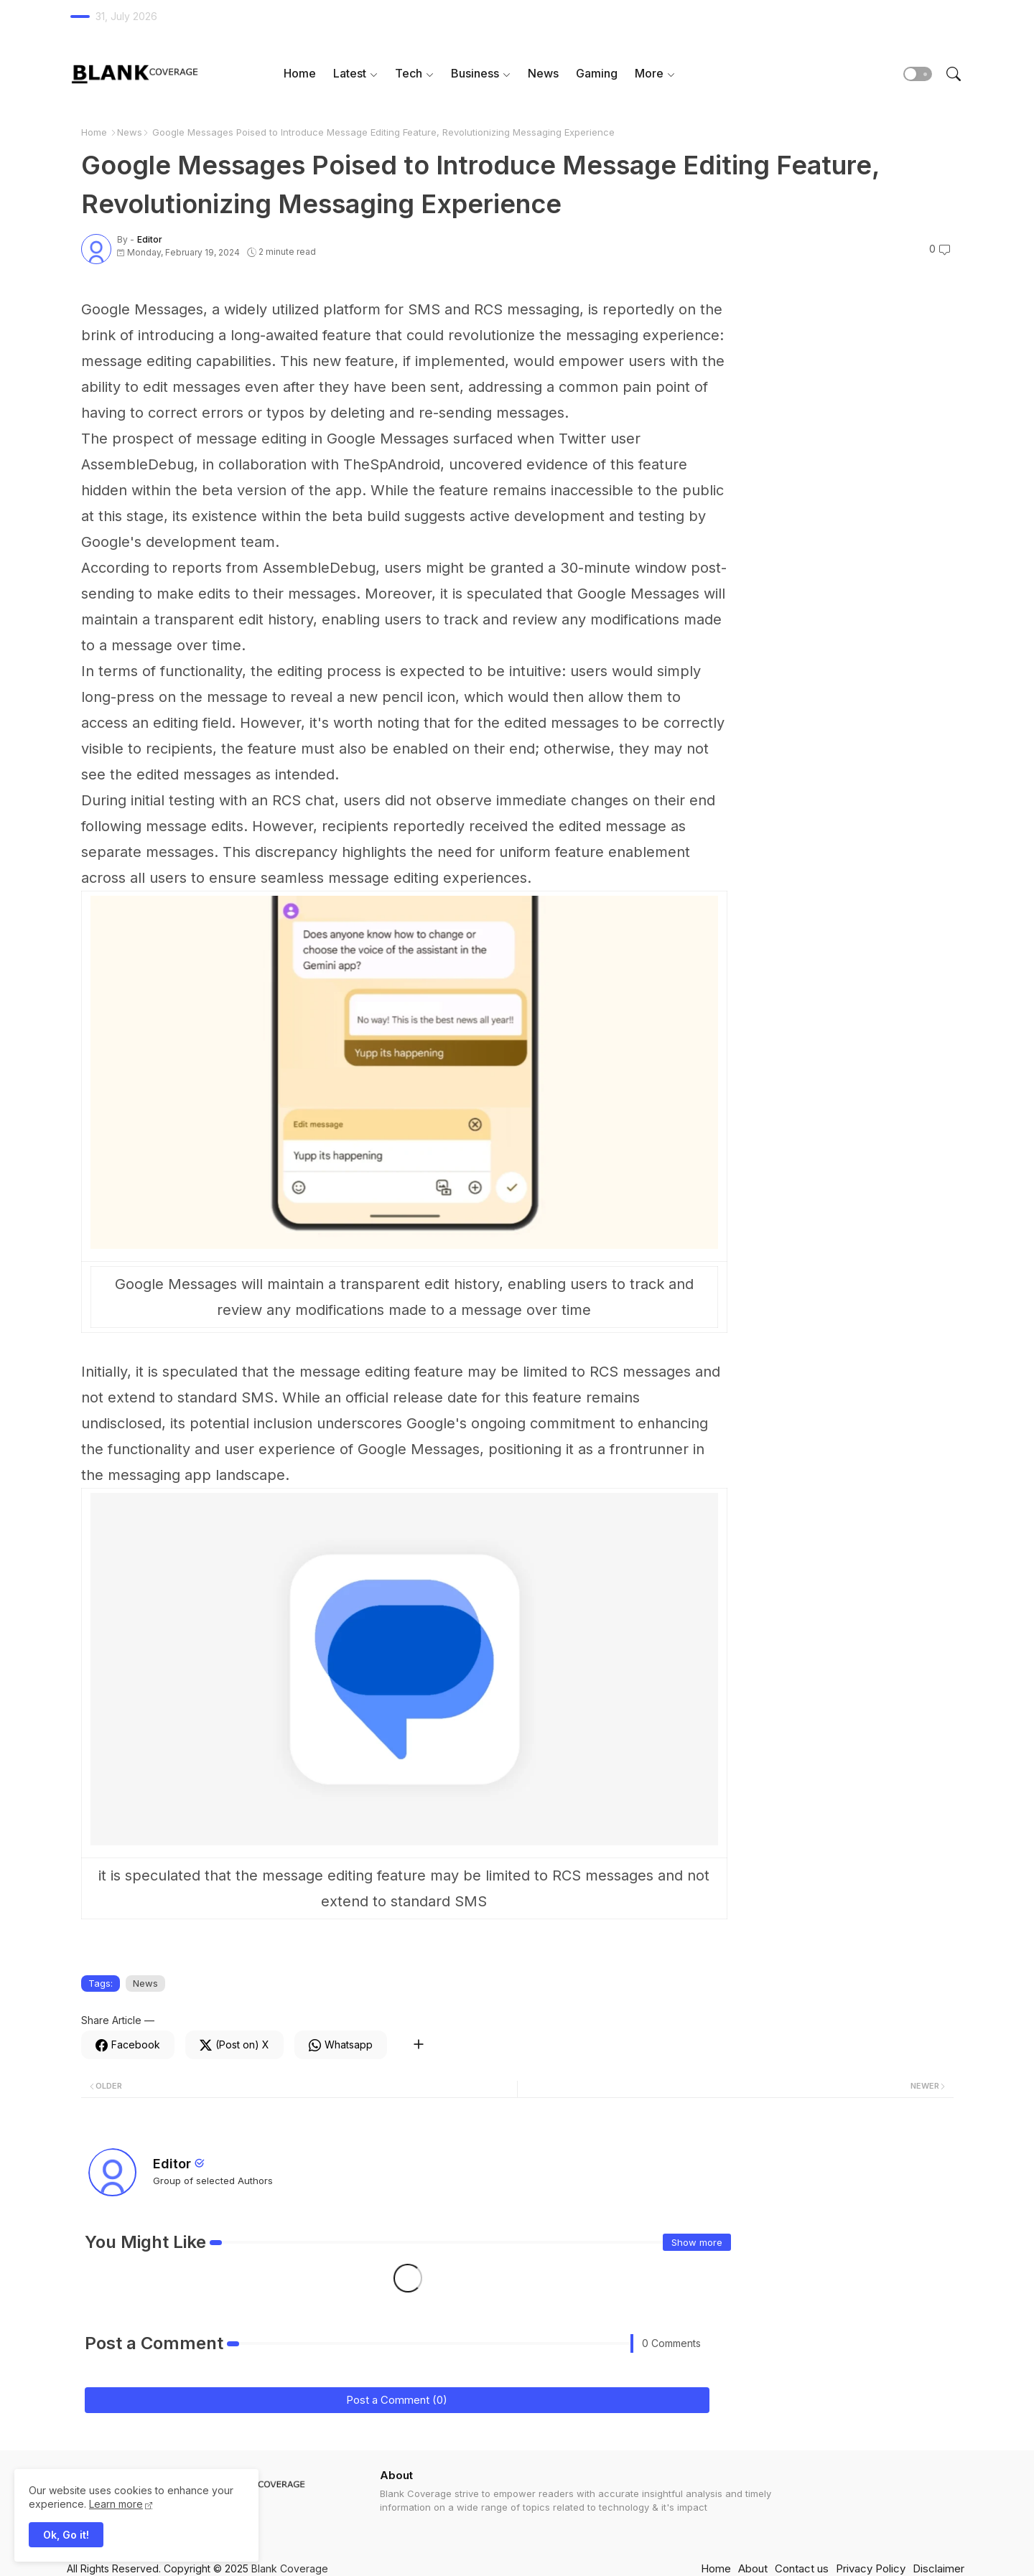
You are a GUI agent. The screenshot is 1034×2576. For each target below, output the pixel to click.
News (543, 73)
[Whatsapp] (340, 2045)
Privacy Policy (870, 2568)
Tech (408, 73)
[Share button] (418, 2045)
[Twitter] (234, 2045)
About (753, 2568)
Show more (696, 2242)
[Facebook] (127, 2045)
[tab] (300, 73)
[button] (917, 74)
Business (475, 73)
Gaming (597, 73)
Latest (349, 73)
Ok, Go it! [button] (66, 2535)
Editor (172, 2163)
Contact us (802, 2568)
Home (300, 73)
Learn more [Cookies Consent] (116, 2504)
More (649, 73)
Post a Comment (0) (396, 2400)
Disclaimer (938, 2568)
